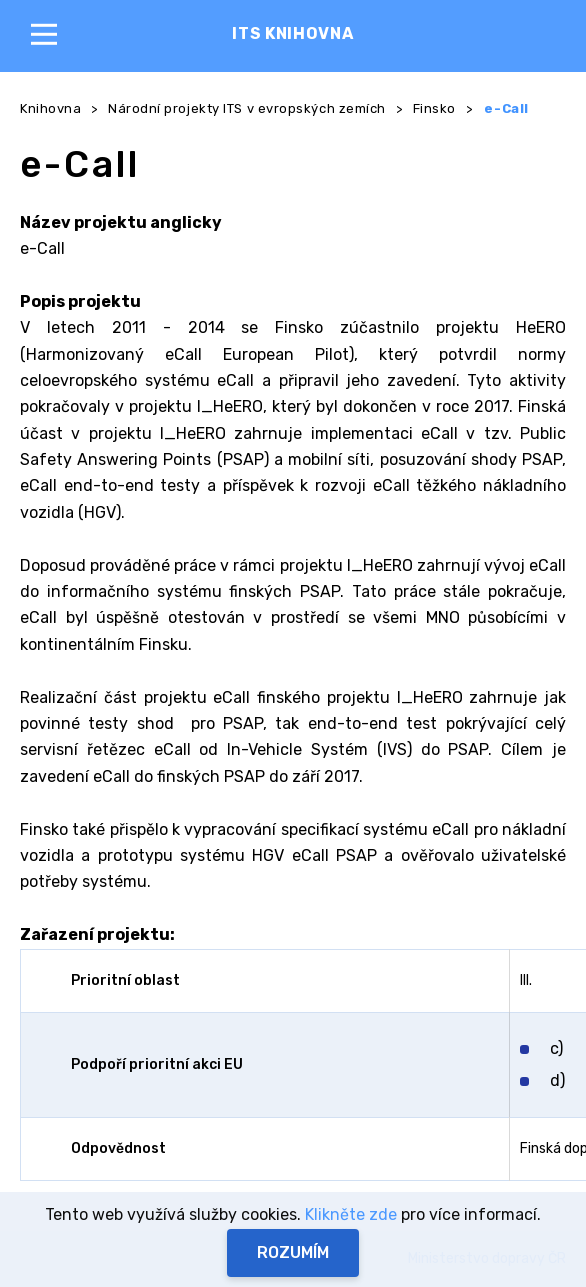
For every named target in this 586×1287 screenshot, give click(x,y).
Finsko (434, 108)
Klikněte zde (351, 1214)
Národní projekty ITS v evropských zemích (247, 108)
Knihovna (50, 108)
